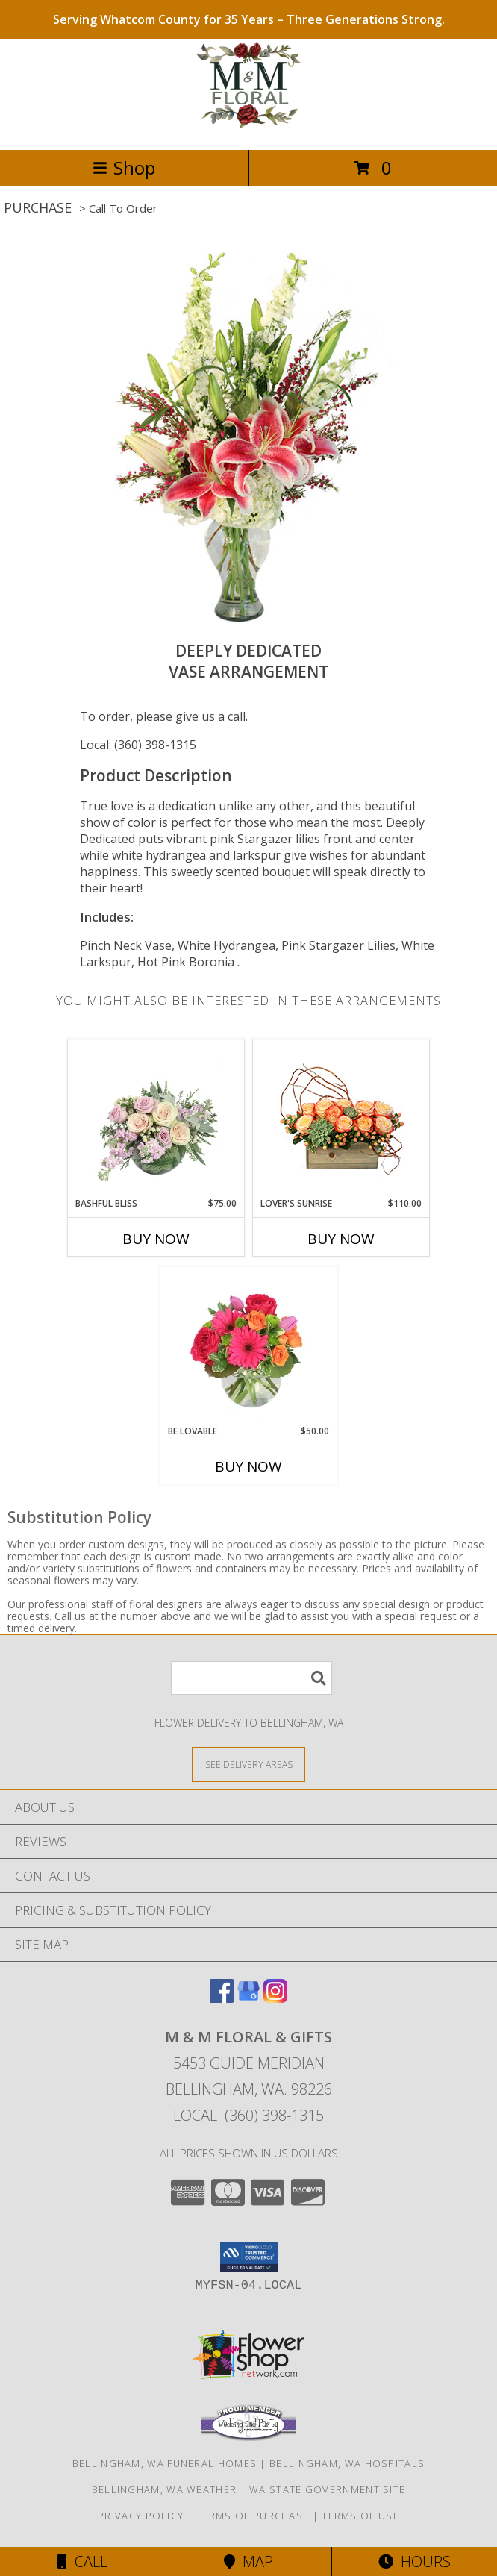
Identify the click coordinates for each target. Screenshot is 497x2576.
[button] (249, 2257)
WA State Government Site (327, 2489)
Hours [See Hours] (414, 2561)
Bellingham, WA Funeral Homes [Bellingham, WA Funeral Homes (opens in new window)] (164, 2463)
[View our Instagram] (275, 1998)
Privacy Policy (141, 2515)
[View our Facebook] (222, 1998)
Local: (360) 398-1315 (138, 745)
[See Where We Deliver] (248, 1764)
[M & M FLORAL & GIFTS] (248, 128)
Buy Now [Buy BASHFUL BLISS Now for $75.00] (156, 1238)
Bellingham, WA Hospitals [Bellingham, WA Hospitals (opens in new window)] (347, 2463)
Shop (124, 167)
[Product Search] (251, 1678)
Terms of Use (360, 2515)
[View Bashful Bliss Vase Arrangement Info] (156, 1117)
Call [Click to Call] (82, 2561)
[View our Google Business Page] (248, 1998)
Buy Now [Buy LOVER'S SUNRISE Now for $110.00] (341, 1238)
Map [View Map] (248, 2561)
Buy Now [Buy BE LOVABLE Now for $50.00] (248, 1466)
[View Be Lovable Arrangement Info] (249, 1345)
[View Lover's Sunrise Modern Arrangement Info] (341, 1118)
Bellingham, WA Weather (164, 2489)
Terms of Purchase (252, 2515)
